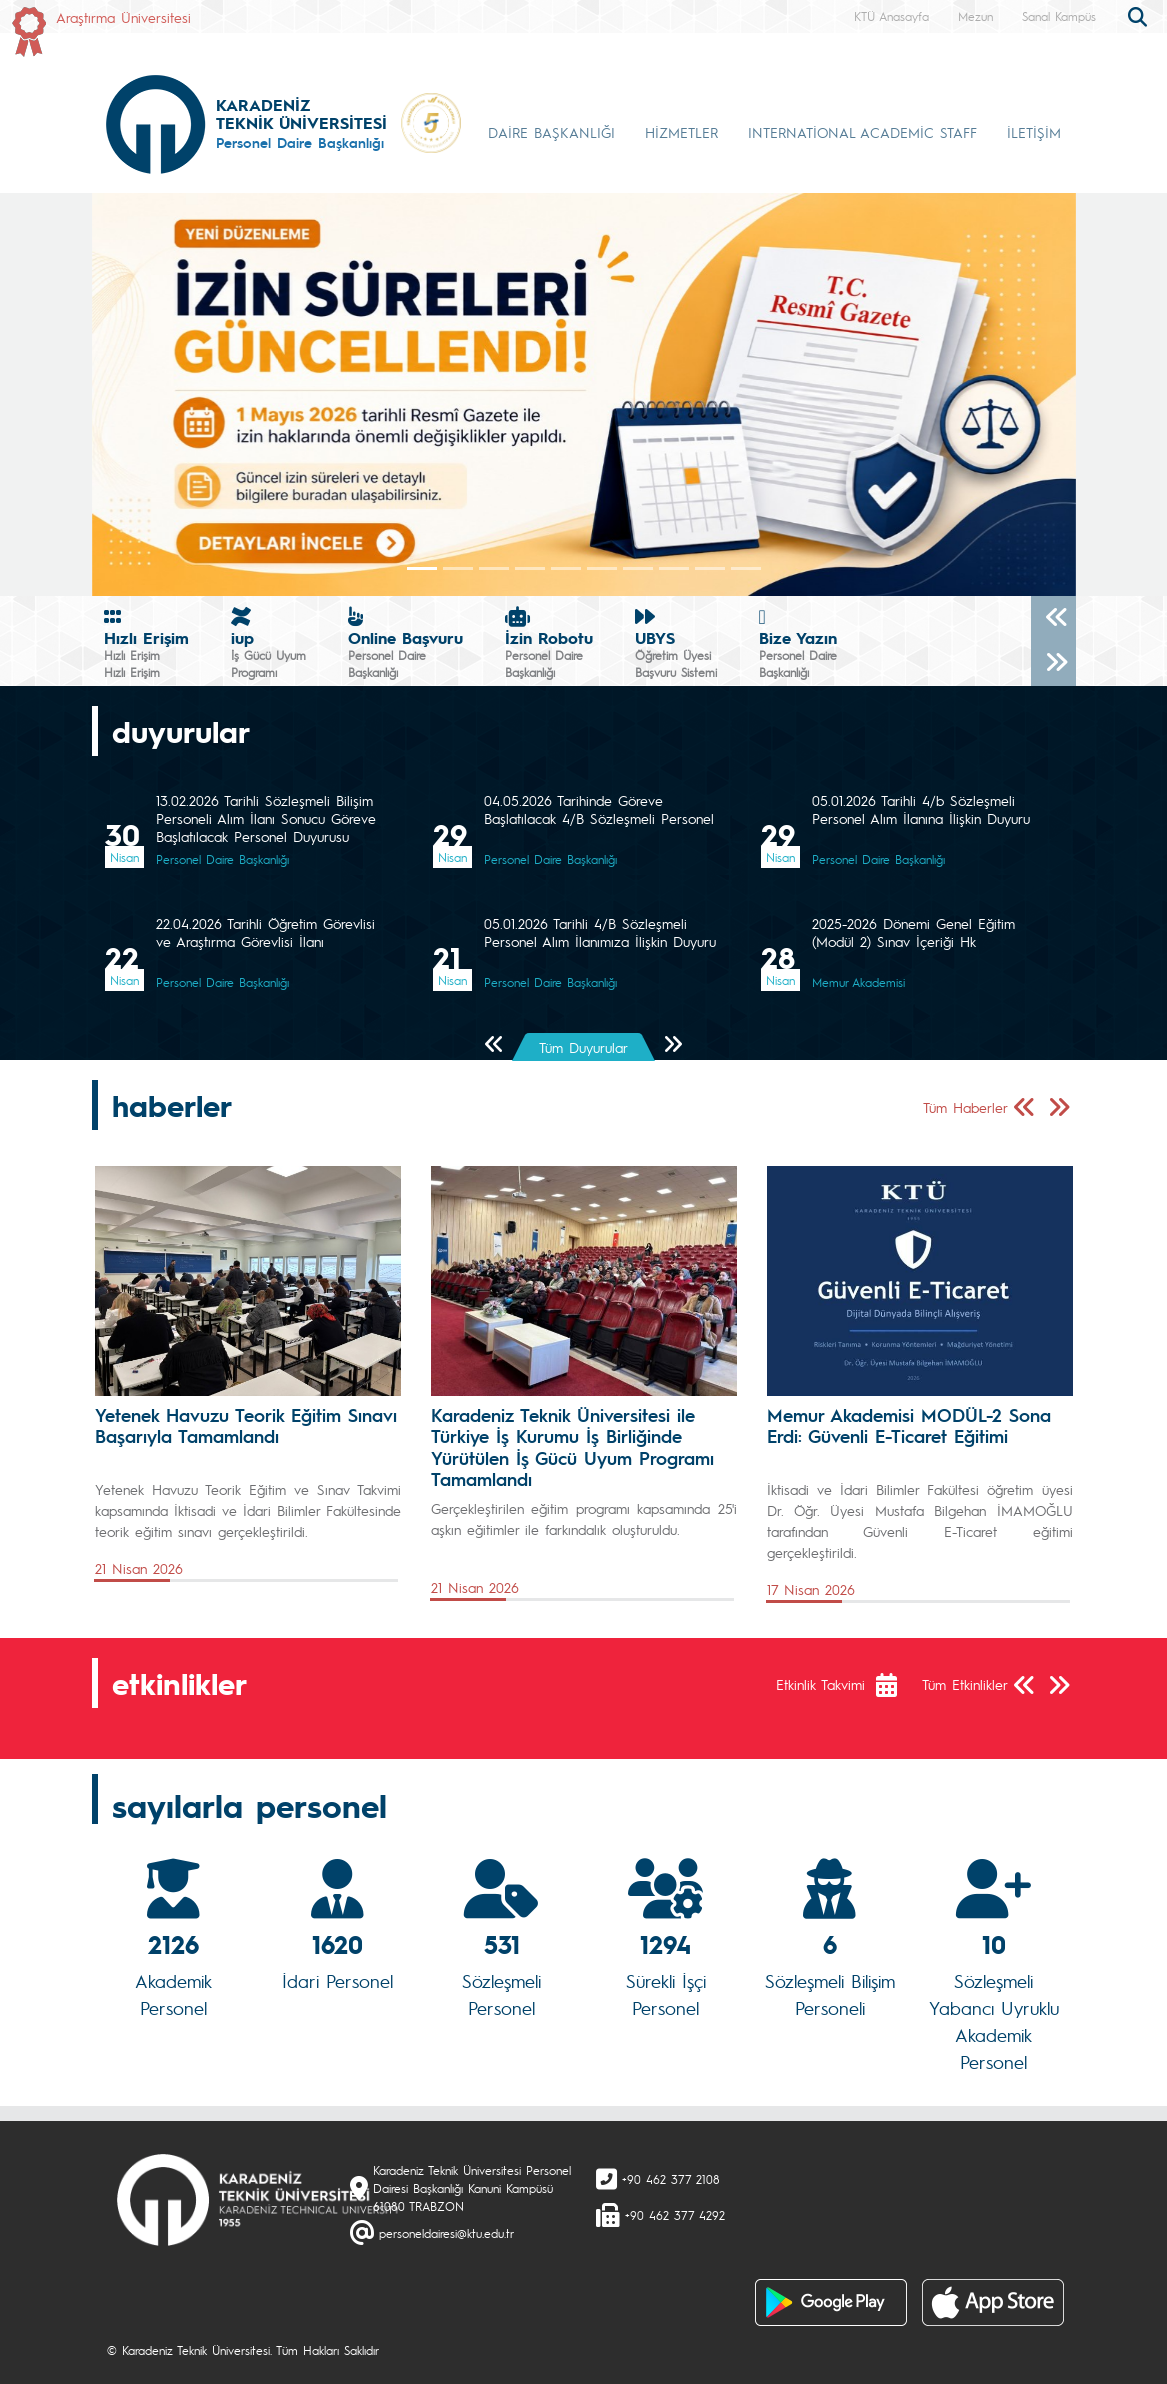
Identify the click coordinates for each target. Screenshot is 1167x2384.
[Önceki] (1053, 618)
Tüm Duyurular (583, 1047)
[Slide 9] (746, 568)
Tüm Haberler (965, 1107)
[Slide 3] (530, 568)
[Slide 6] (638, 568)
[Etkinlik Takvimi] (896, 1685)
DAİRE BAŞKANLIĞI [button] (551, 132)
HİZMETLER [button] (681, 132)
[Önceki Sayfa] (494, 1045)
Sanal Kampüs (1059, 16)
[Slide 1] (458, 568)
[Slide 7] (674, 568)
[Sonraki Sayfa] (672, 1045)
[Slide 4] (566, 568)
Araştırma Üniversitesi (123, 17)
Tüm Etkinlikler (965, 1684)
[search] (1140, 15)
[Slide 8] (710, 568)
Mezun (975, 16)
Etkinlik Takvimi (820, 1684)
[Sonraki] (1053, 663)
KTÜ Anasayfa (891, 16)
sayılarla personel (249, 1805)
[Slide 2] (494, 568)
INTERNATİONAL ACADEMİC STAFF (862, 132)
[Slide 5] (602, 568)
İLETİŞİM (1034, 132)
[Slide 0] (422, 568)
